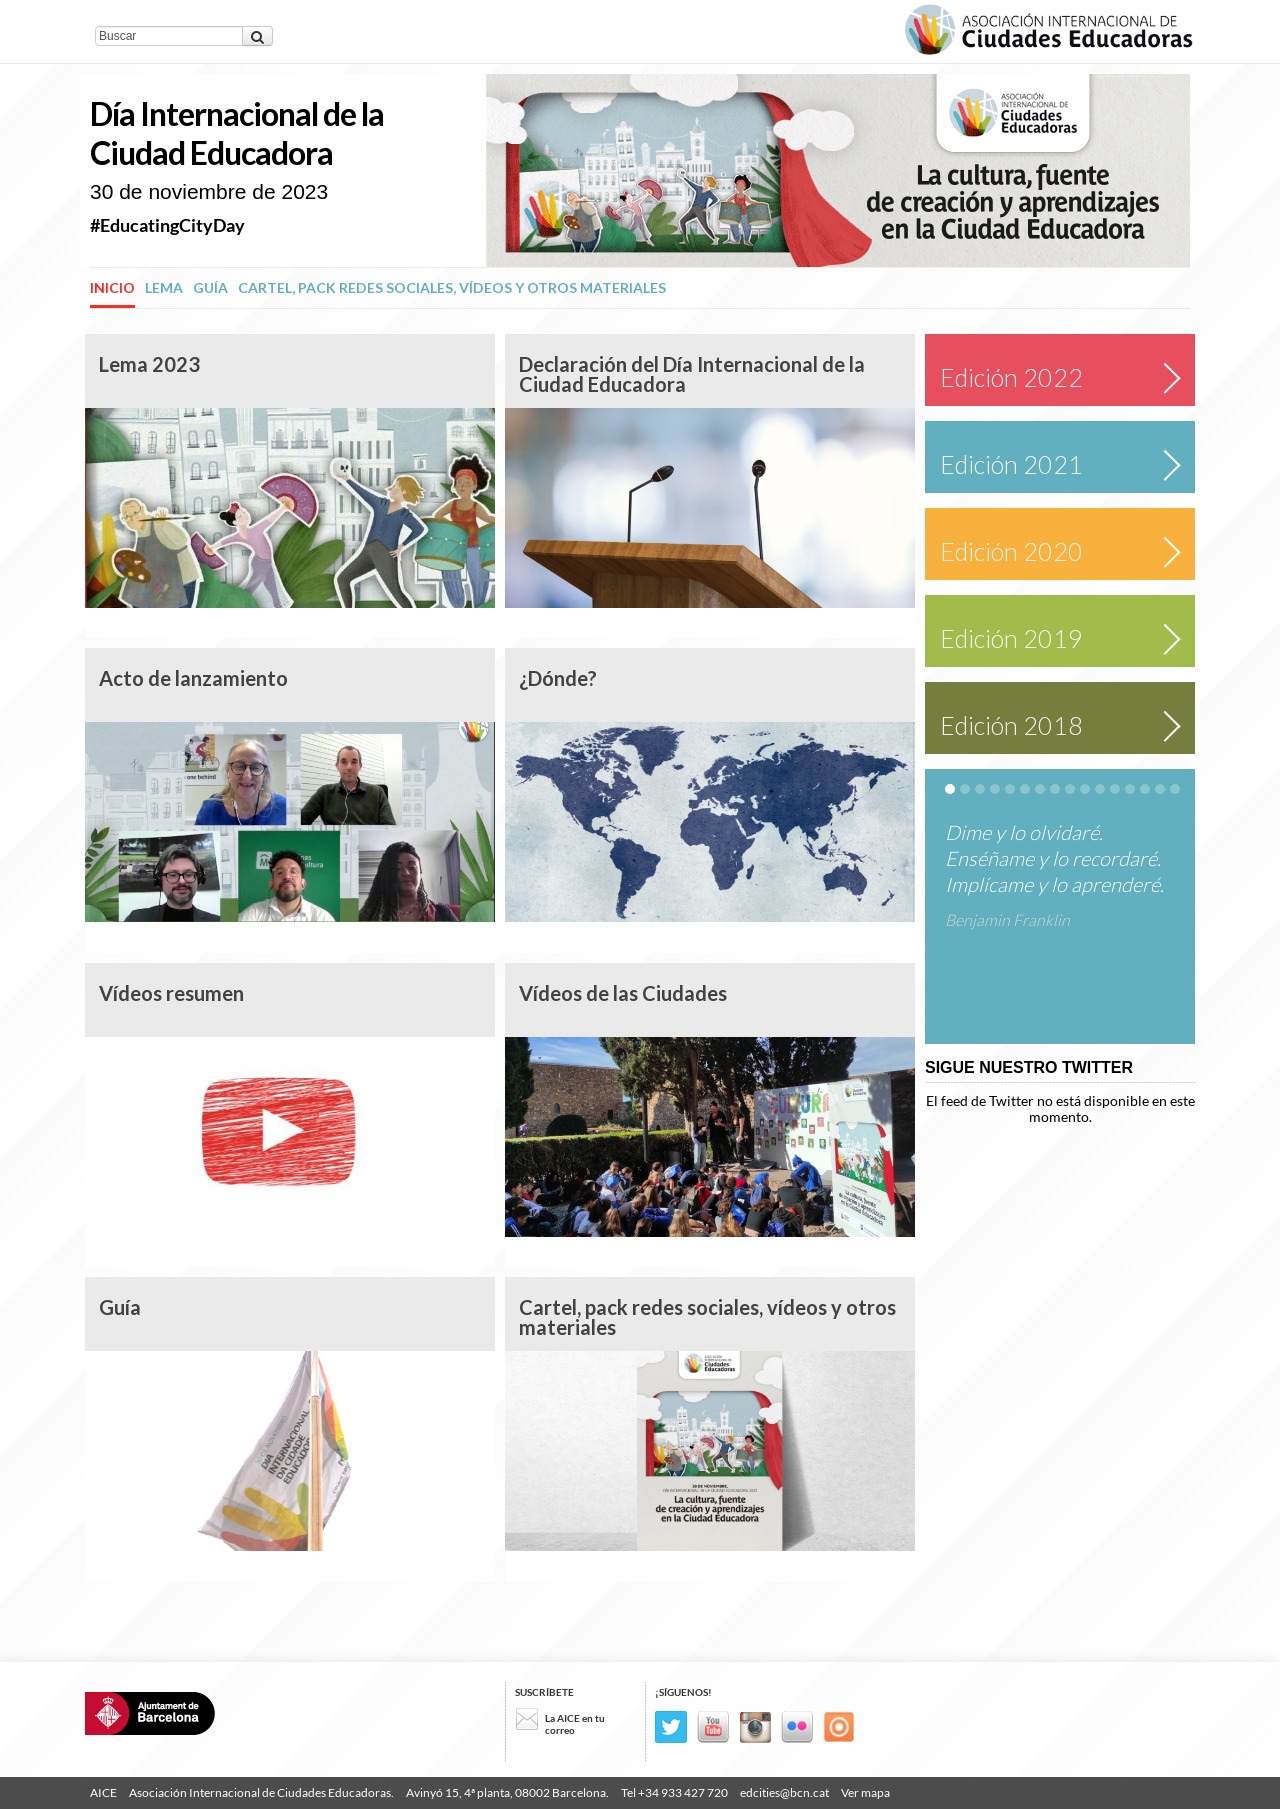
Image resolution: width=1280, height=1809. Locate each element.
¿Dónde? (558, 678)
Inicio (112, 287)
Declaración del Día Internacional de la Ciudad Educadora (692, 374)
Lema (164, 287)
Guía (210, 287)
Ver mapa (865, 1792)
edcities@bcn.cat (784, 1792)
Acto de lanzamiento (193, 678)
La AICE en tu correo (575, 1724)
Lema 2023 (149, 364)
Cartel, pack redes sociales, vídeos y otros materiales (452, 287)
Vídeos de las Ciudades (623, 993)
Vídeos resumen (171, 993)
